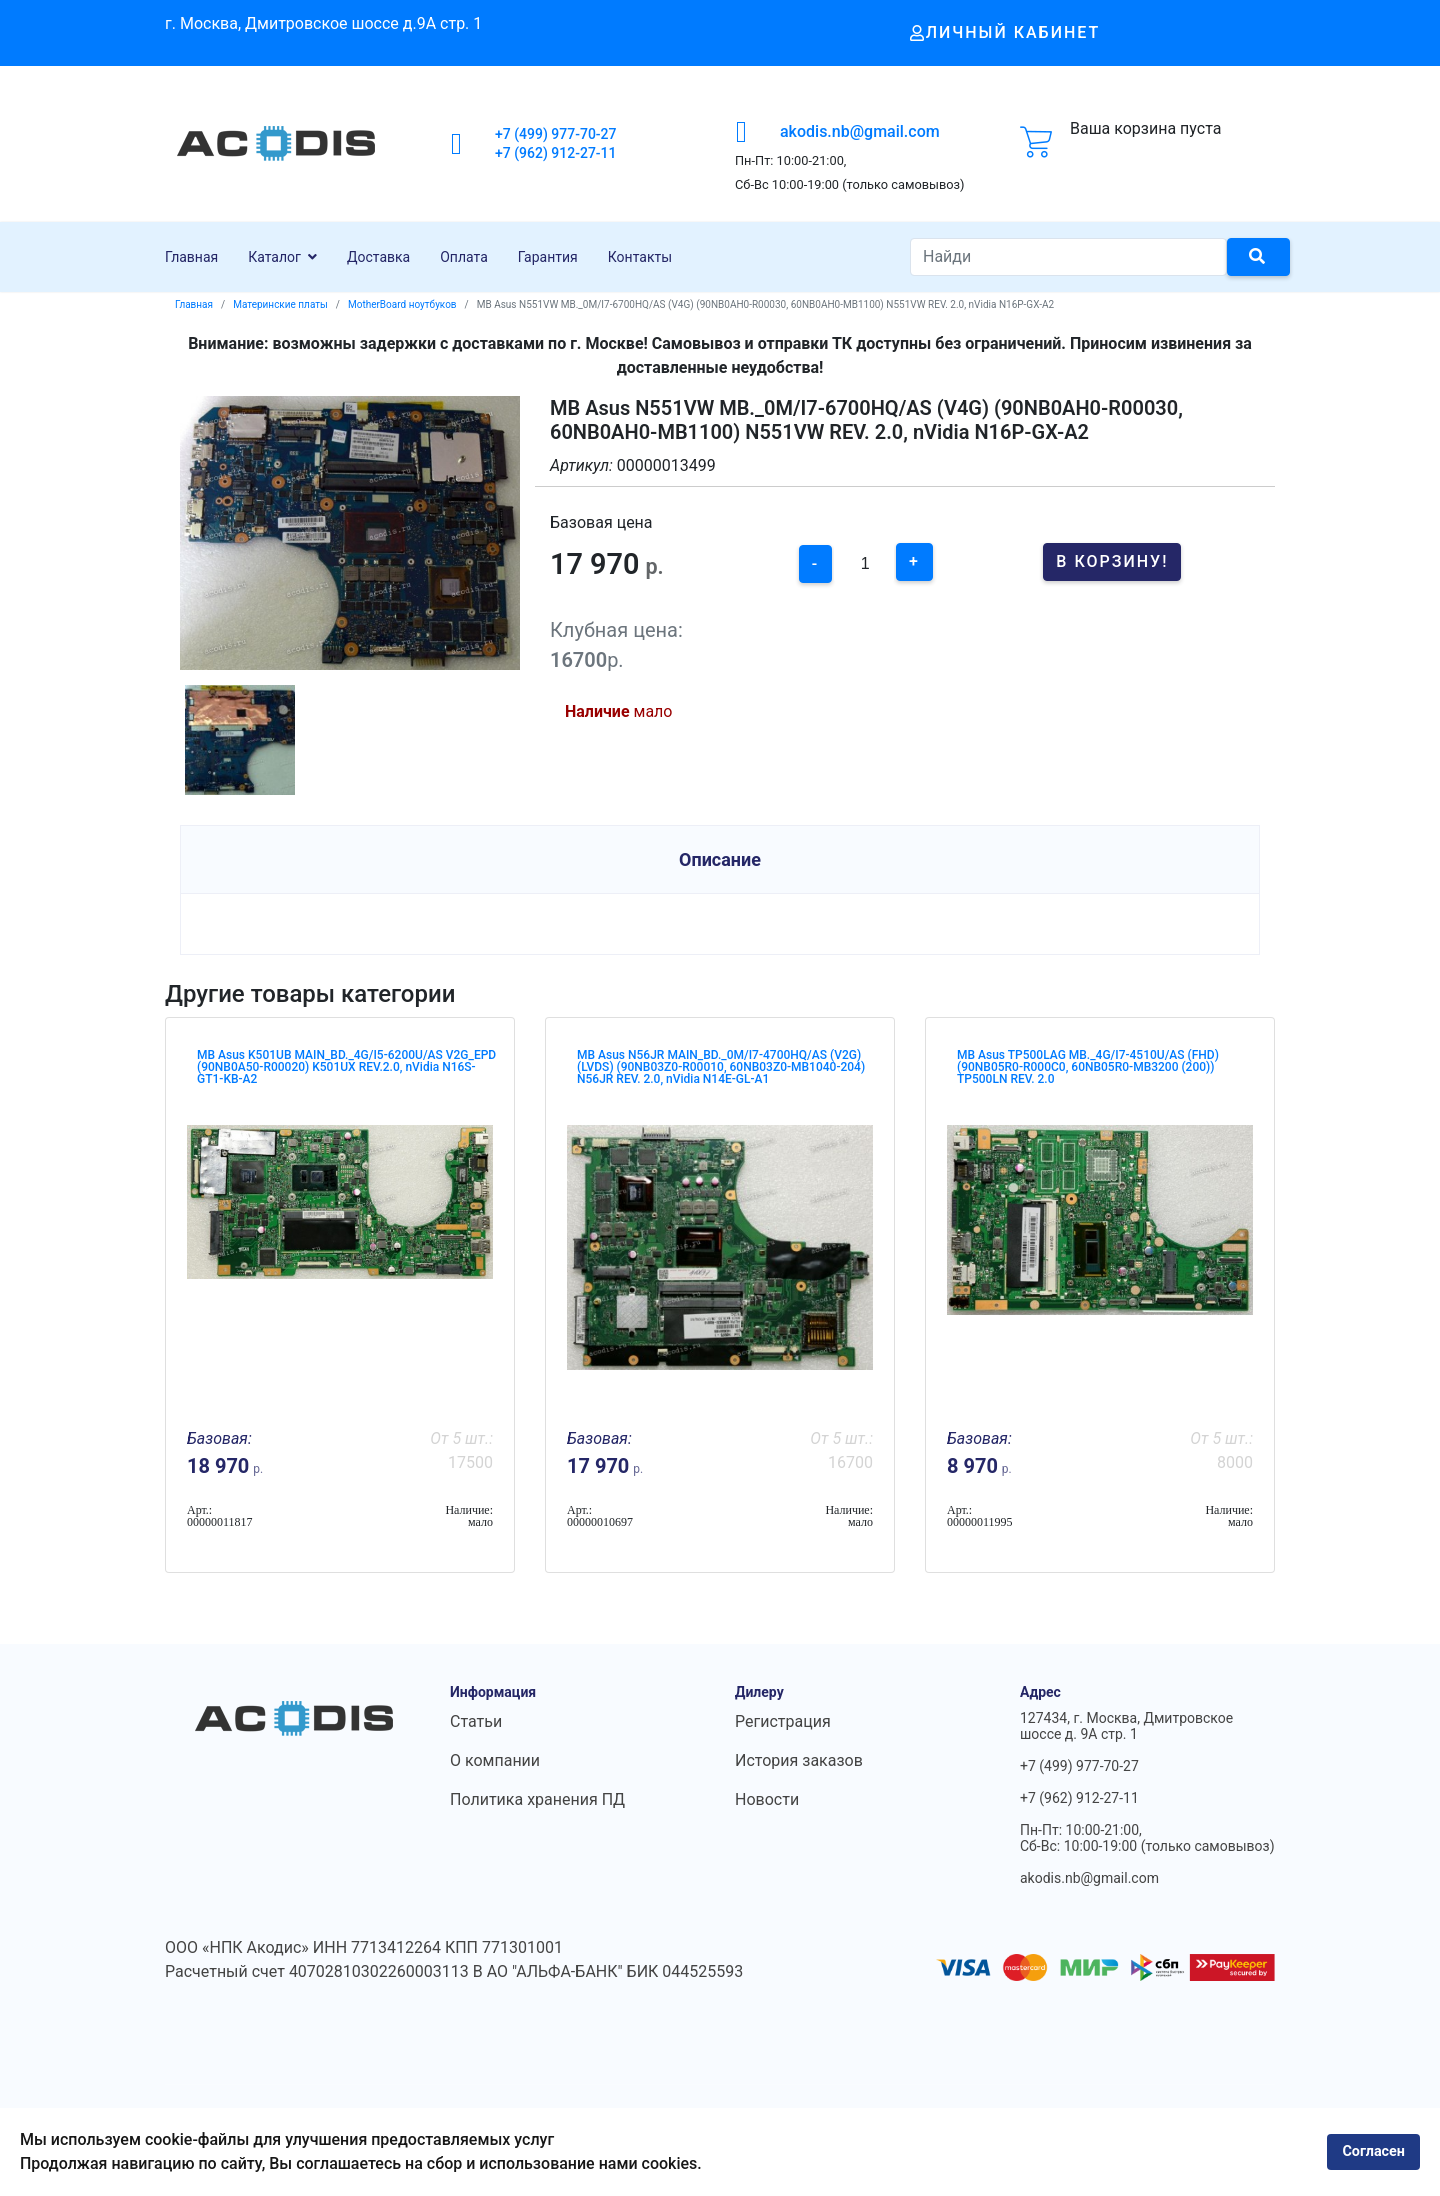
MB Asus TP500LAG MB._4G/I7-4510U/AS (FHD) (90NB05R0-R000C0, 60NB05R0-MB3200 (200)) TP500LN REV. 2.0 (1088, 1067)
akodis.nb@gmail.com (860, 131)
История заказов (799, 1760)
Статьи (476, 1721)
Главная (191, 257)
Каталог (274, 257)
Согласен (1373, 2151)
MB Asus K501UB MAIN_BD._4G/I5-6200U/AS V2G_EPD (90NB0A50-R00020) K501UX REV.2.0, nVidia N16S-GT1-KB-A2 (346, 1067)
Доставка (378, 257)
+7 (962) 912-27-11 (556, 153)
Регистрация (783, 1721)
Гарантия (548, 257)
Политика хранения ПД (537, 1799)
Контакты (640, 257)
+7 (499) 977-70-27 (556, 134)
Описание (720, 859)
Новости (767, 1799)
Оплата (464, 257)
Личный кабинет (1005, 32)
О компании (495, 1760)
